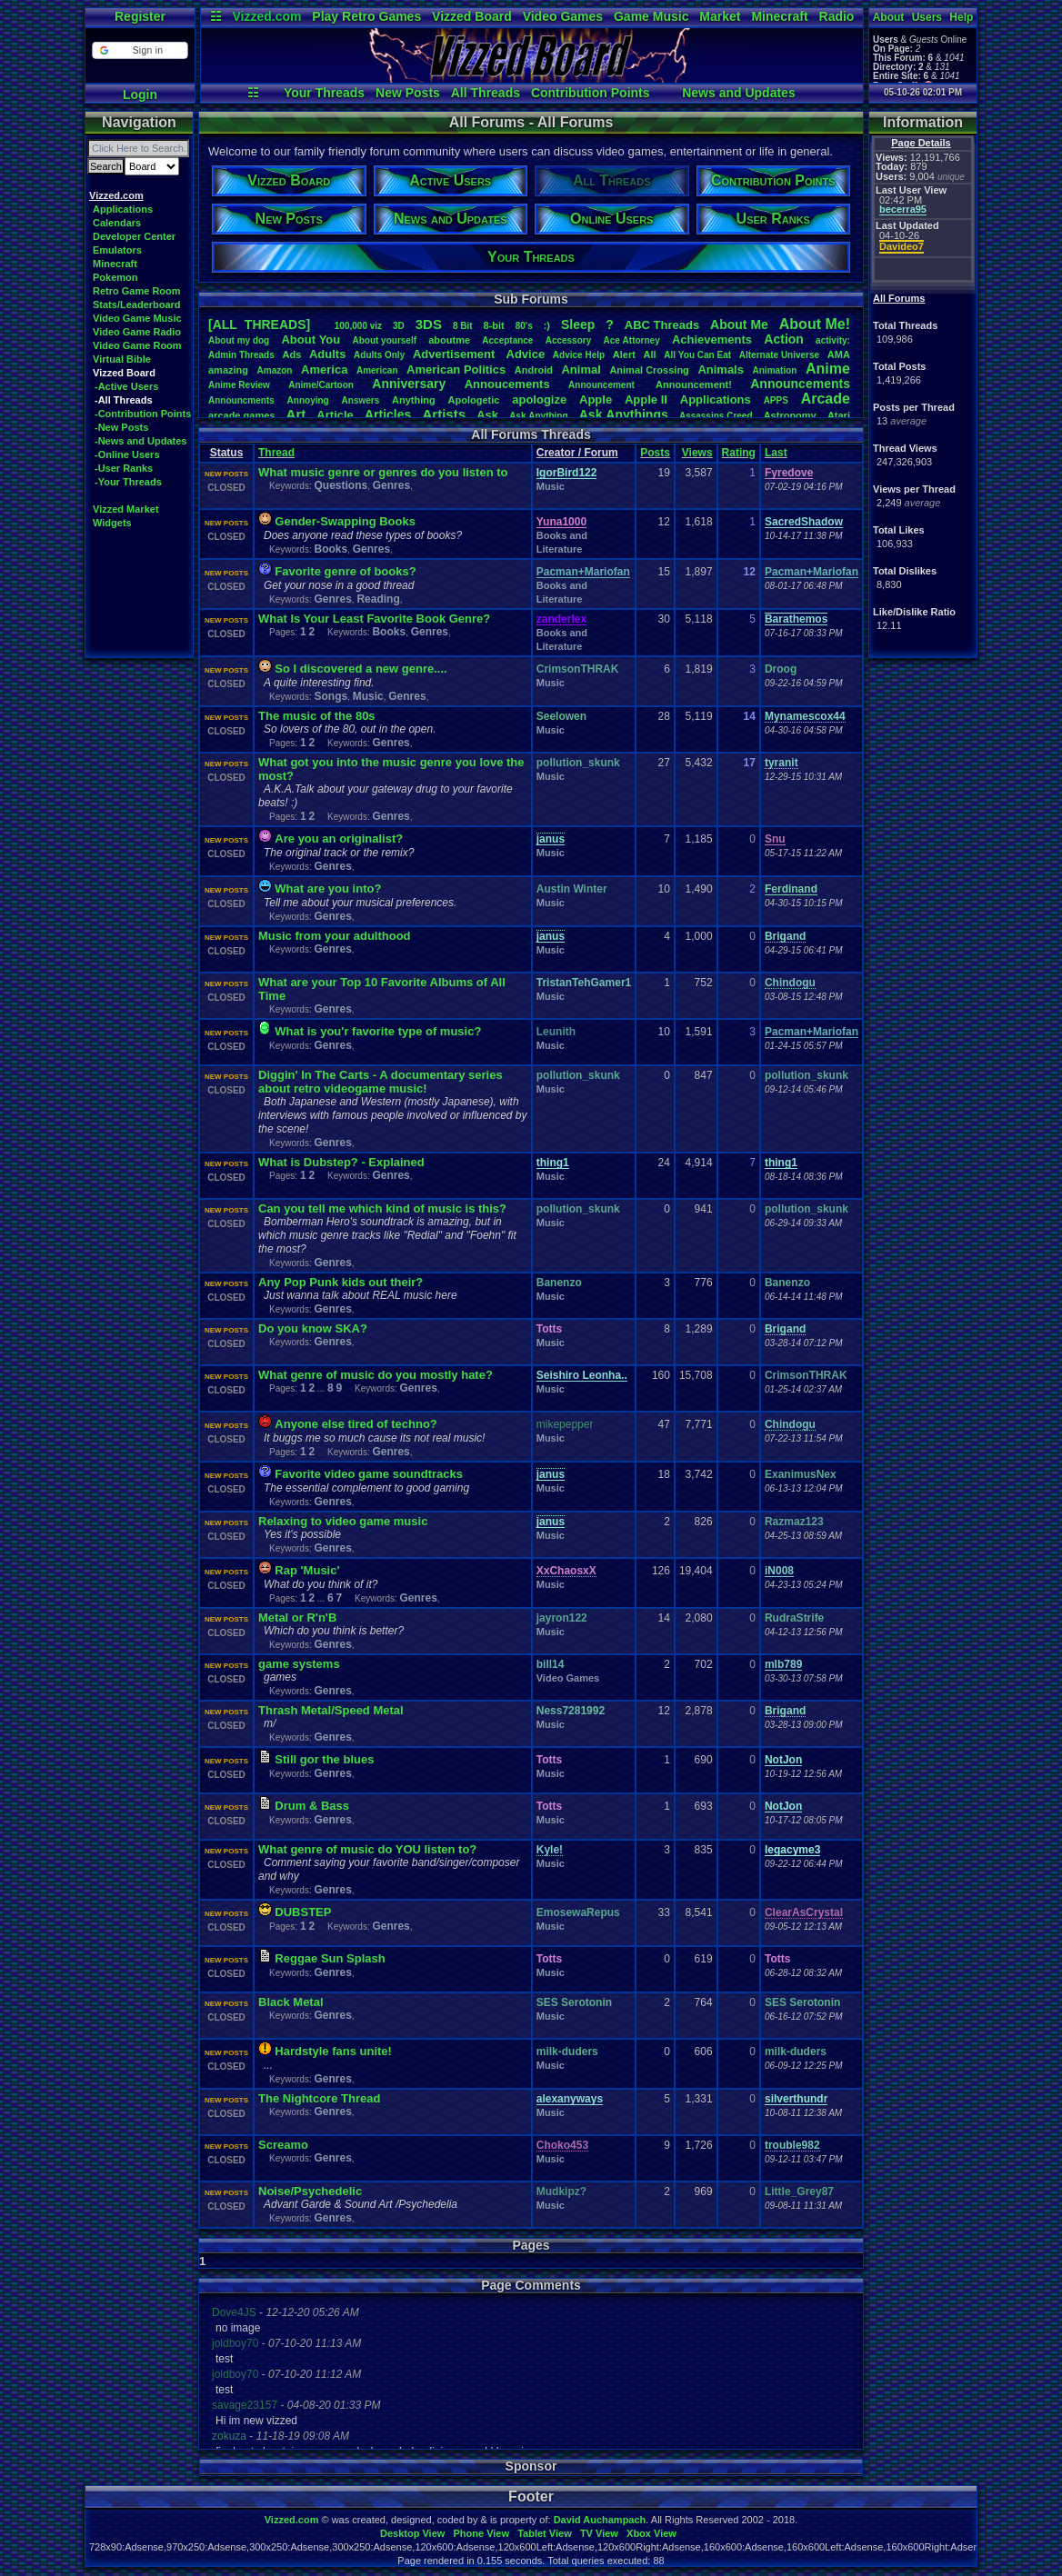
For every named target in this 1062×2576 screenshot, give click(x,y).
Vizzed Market (126, 509)
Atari (838, 415)
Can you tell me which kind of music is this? (382, 1208)
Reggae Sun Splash (330, 1958)
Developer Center (134, 236)
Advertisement (455, 354)
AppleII (646, 399)
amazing (228, 369)
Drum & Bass (312, 1805)
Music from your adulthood (334, 936)
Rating (739, 452)
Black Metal (291, 2002)
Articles (388, 414)
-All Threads (124, 399)
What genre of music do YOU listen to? (367, 1849)
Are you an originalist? (339, 838)
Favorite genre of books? (345, 571)
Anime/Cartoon (321, 385)
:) (547, 325)
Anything (414, 399)
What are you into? (328, 888)
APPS (776, 400)
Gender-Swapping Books (345, 521)
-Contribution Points (143, 413)
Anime (828, 368)
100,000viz (358, 326)
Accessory (569, 340)
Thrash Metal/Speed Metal (331, 1710)
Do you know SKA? (312, 1328)
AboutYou (310, 339)
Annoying (308, 400)
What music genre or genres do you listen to (383, 472)
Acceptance (507, 340)
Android (534, 369)
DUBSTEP (303, 1912)
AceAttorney (631, 340)
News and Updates (738, 92)
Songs (330, 696)
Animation (775, 370)
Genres (391, 485)
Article (334, 415)
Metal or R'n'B (297, 1617)
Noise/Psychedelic (310, 2191)
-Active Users (126, 386)
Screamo (283, 2145)
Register (140, 16)
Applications (123, 209)
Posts (655, 452)
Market (719, 16)
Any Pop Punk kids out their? (340, 1282)
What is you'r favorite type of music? (378, 1031)
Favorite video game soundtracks (369, 1474)
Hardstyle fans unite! (333, 2051)
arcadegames (241, 415)
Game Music (651, 16)
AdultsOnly (379, 355)
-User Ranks (124, 468)
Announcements (800, 383)
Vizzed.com (266, 16)
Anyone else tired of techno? (355, 1424)
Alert (624, 354)
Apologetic (474, 399)
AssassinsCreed (716, 416)
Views (697, 452)
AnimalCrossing (648, 369)
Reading (377, 599)
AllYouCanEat (697, 355)
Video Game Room (137, 345)
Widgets (112, 522)
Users (927, 17)
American (377, 370)
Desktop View (412, 2533)
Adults (327, 354)
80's (524, 326)
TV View (599, 2533)
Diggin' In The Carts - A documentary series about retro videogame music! (380, 1081)
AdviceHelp (579, 355)
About (889, 17)
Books (330, 549)
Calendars (117, 222)
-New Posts (121, 427)
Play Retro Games (366, 16)
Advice (526, 354)
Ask (487, 415)
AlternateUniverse (779, 355)
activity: (833, 340)
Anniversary (409, 383)
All (650, 354)
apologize (539, 399)
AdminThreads (241, 355)
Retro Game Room (137, 290)
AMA (838, 354)
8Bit (463, 326)
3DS (429, 324)
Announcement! (694, 384)
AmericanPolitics (456, 369)
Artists (444, 414)
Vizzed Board (472, 16)
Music (550, 486)
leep (578, 324)
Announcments (241, 400)
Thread (276, 452)
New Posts (408, 92)
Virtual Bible (122, 359)
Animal (580, 369)
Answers (361, 400)
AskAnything (538, 416)
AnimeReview (239, 385)
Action (784, 339)
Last (776, 452)
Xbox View (651, 2533)
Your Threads (324, 92)
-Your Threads (128, 481)
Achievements (712, 339)
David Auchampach (600, 2519)
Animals (720, 369)
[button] (139, 50)
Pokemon (115, 277)
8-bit (494, 325)
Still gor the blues (324, 1759)
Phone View (481, 2533)
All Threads (485, 92)
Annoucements (507, 384)
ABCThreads (662, 325)
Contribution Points (590, 92)
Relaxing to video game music (342, 1521)
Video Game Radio (137, 331)
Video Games (563, 16)
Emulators (117, 250)
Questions (340, 485)
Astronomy (790, 415)
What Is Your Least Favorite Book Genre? (374, 618)
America (324, 369)
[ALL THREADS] (259, 324)
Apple (595, 399)
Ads (291, 354)
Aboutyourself (384, 340)
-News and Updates (140, 440)
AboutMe (739, 324)
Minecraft (779, 16)
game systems (299, 1664)
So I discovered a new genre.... (360, 668)
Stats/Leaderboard (137, 304)
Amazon (275, 370)
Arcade (825, 398)
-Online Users (127, 454)
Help (961, 17)
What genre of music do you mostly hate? (375, 1375)
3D (399, 326)
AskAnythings (623, 414)
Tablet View (544, 2533)
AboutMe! (814, 324)
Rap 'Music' (307, 1570)
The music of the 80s (317, 716)
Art (296, 414)
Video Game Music (137, 318)
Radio (837, 16)
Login (140, 94)
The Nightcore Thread (319, 2098)
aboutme (449, 339)
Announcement (602, 385)
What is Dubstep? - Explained (341, 1162)
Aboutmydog (238, 340)
